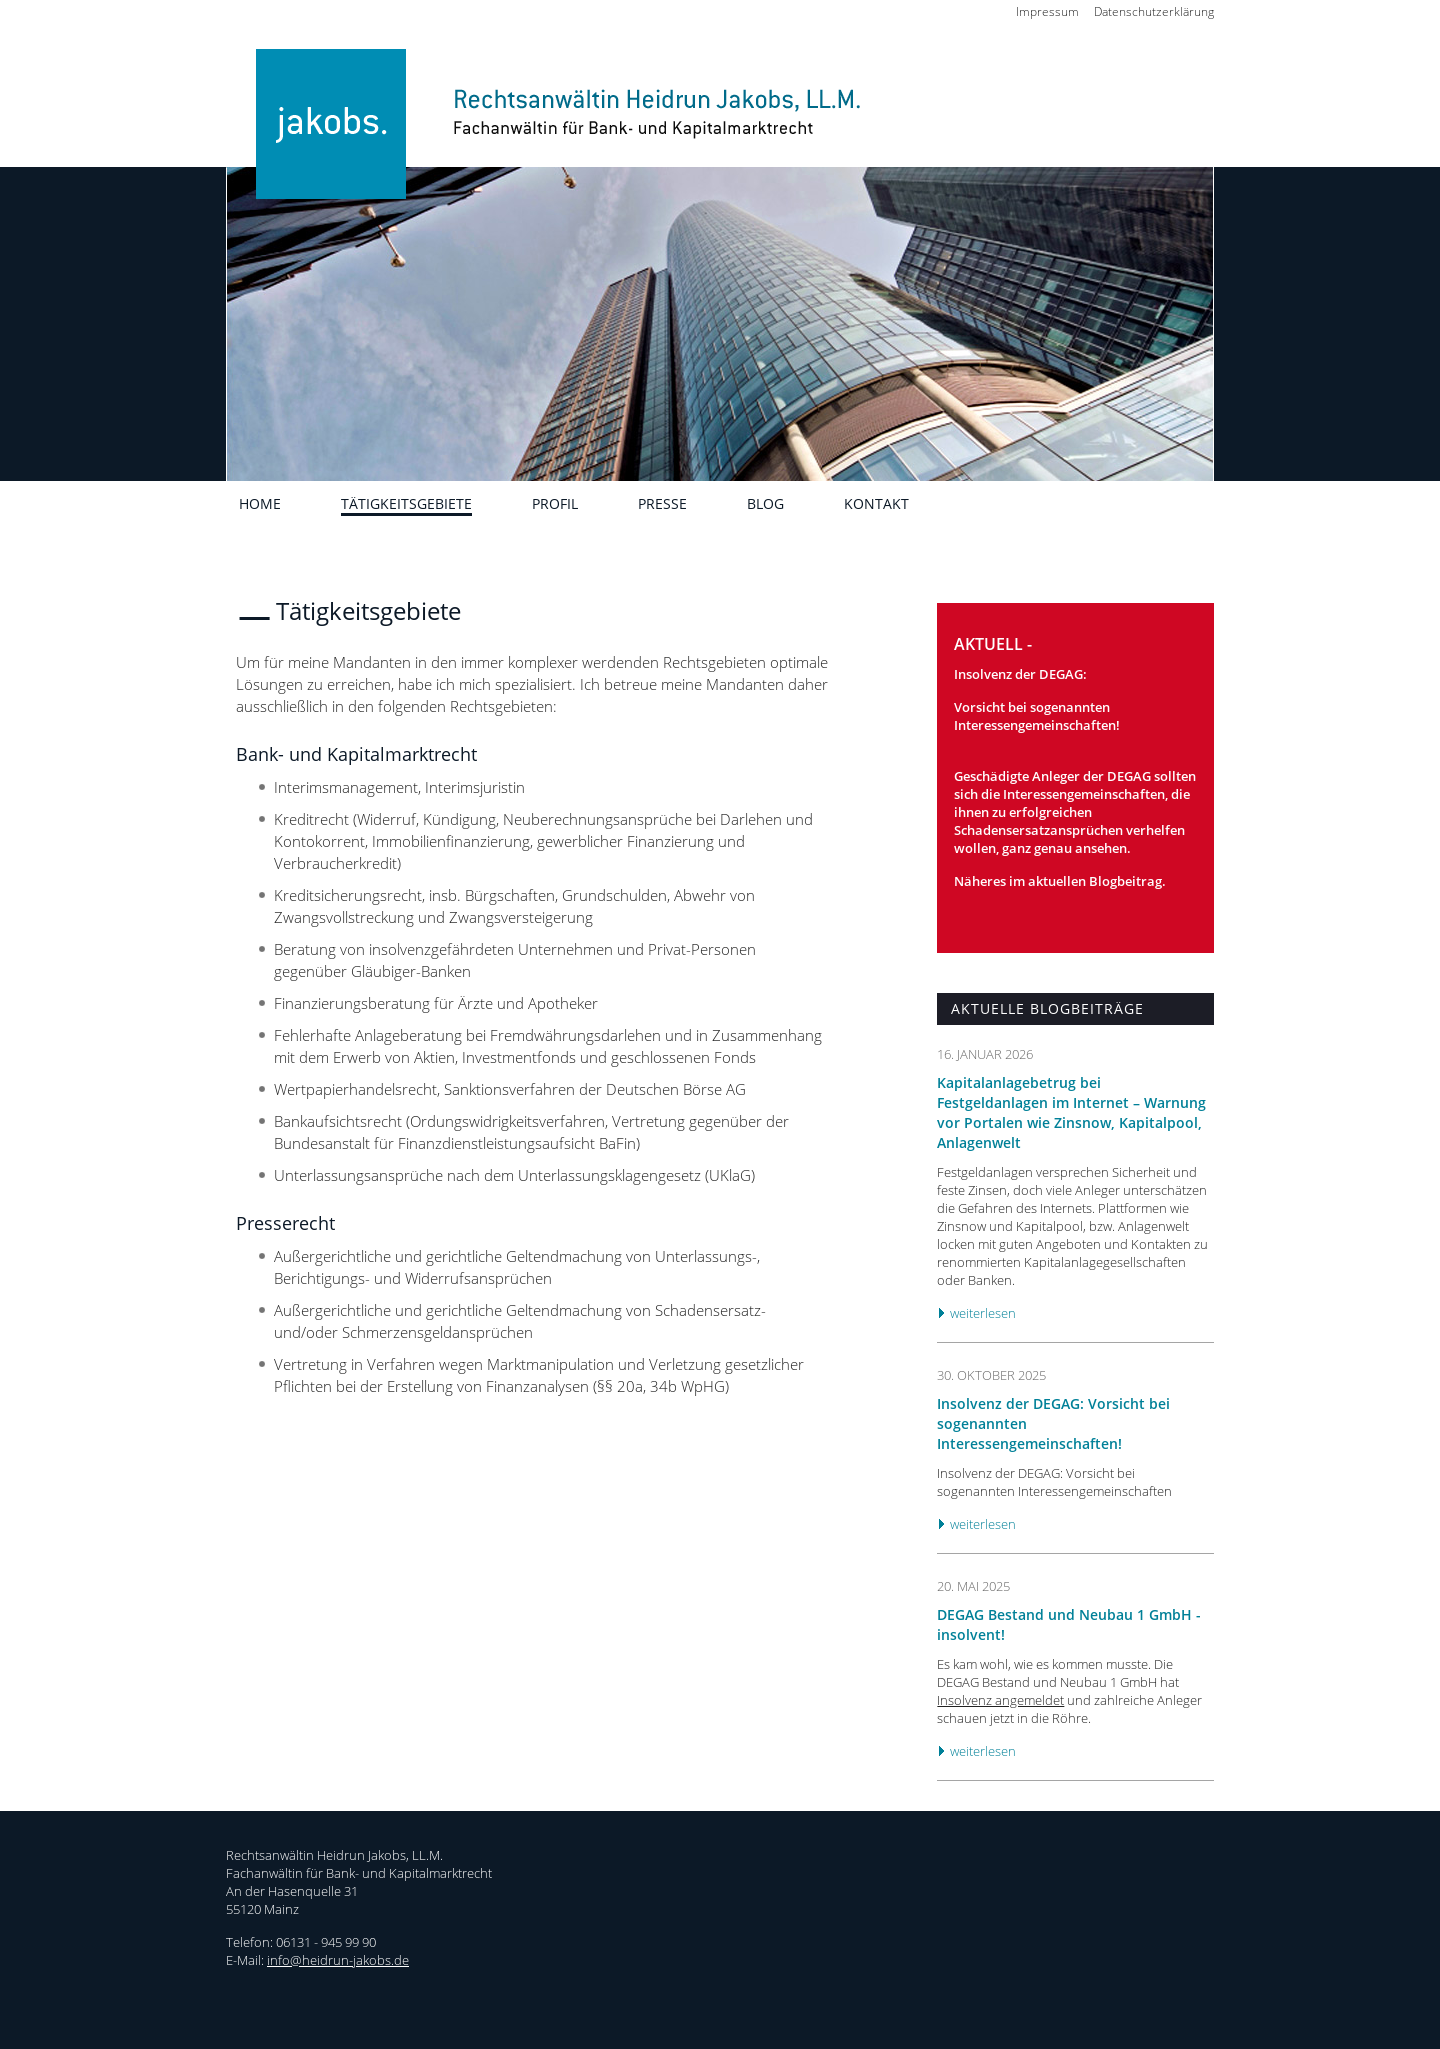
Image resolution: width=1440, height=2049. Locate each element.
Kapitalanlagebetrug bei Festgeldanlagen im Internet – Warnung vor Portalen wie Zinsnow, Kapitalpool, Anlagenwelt (1071, 1112)
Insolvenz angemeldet (1000, 1700)
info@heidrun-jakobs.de (338, 1960)
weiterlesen (983, 1313)
